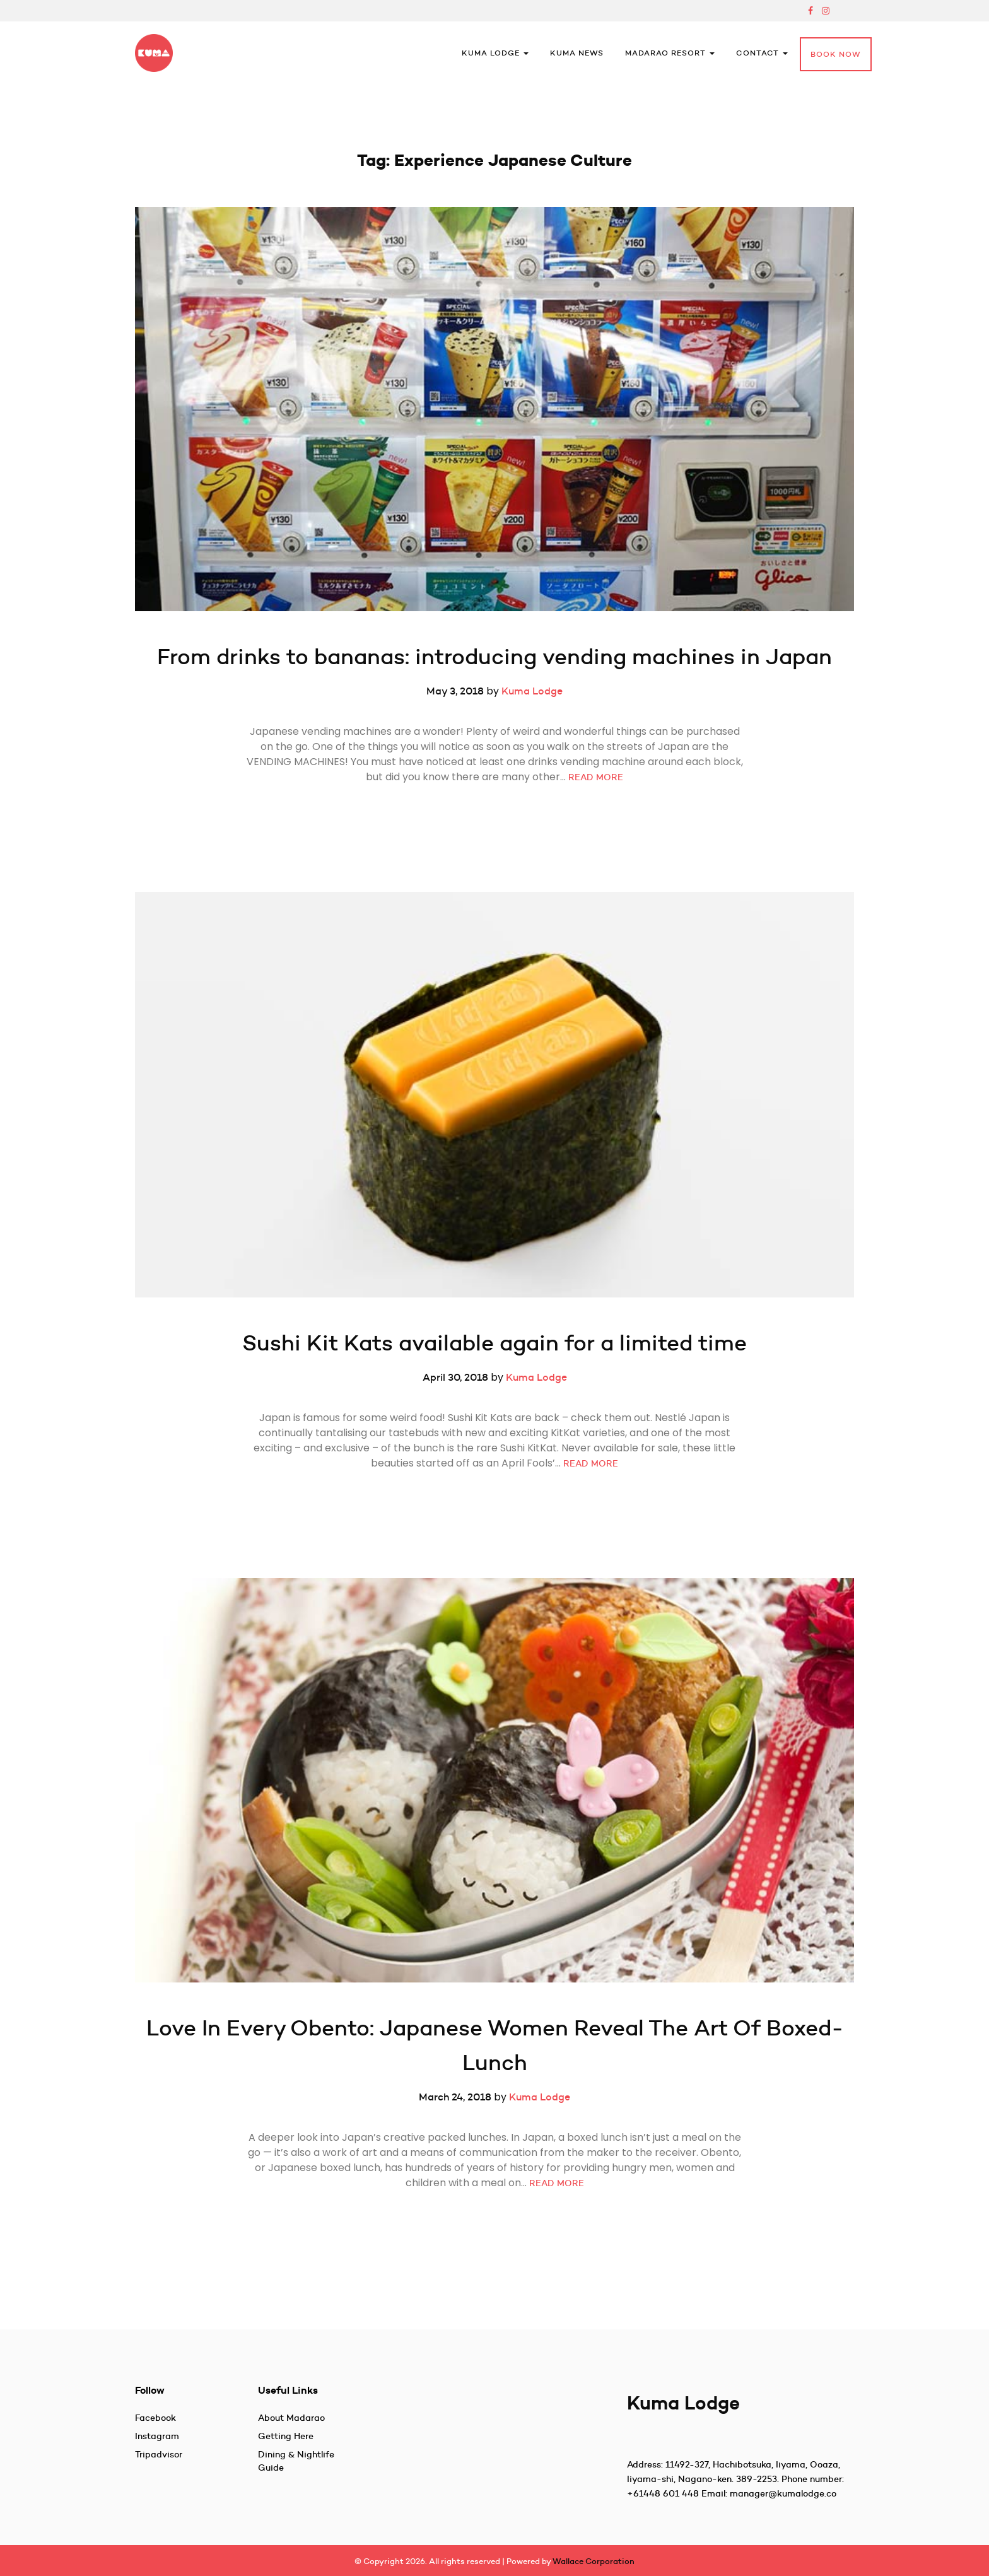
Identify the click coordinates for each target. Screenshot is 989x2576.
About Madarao (291, 2417)
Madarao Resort (670, 52)
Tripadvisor (158, 2454)
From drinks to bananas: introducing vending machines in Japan (494, 656)
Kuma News (577, 52)
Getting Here (285, 2436)
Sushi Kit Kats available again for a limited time (494, 1342)
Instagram (157, 2436)
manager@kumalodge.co (783, 2493)
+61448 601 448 (663, 2493)
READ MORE (595, 777)
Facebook (155, 2417)
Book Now (836, 54)
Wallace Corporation (594, 2561)
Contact (762, 52)
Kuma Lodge (495, 52)
